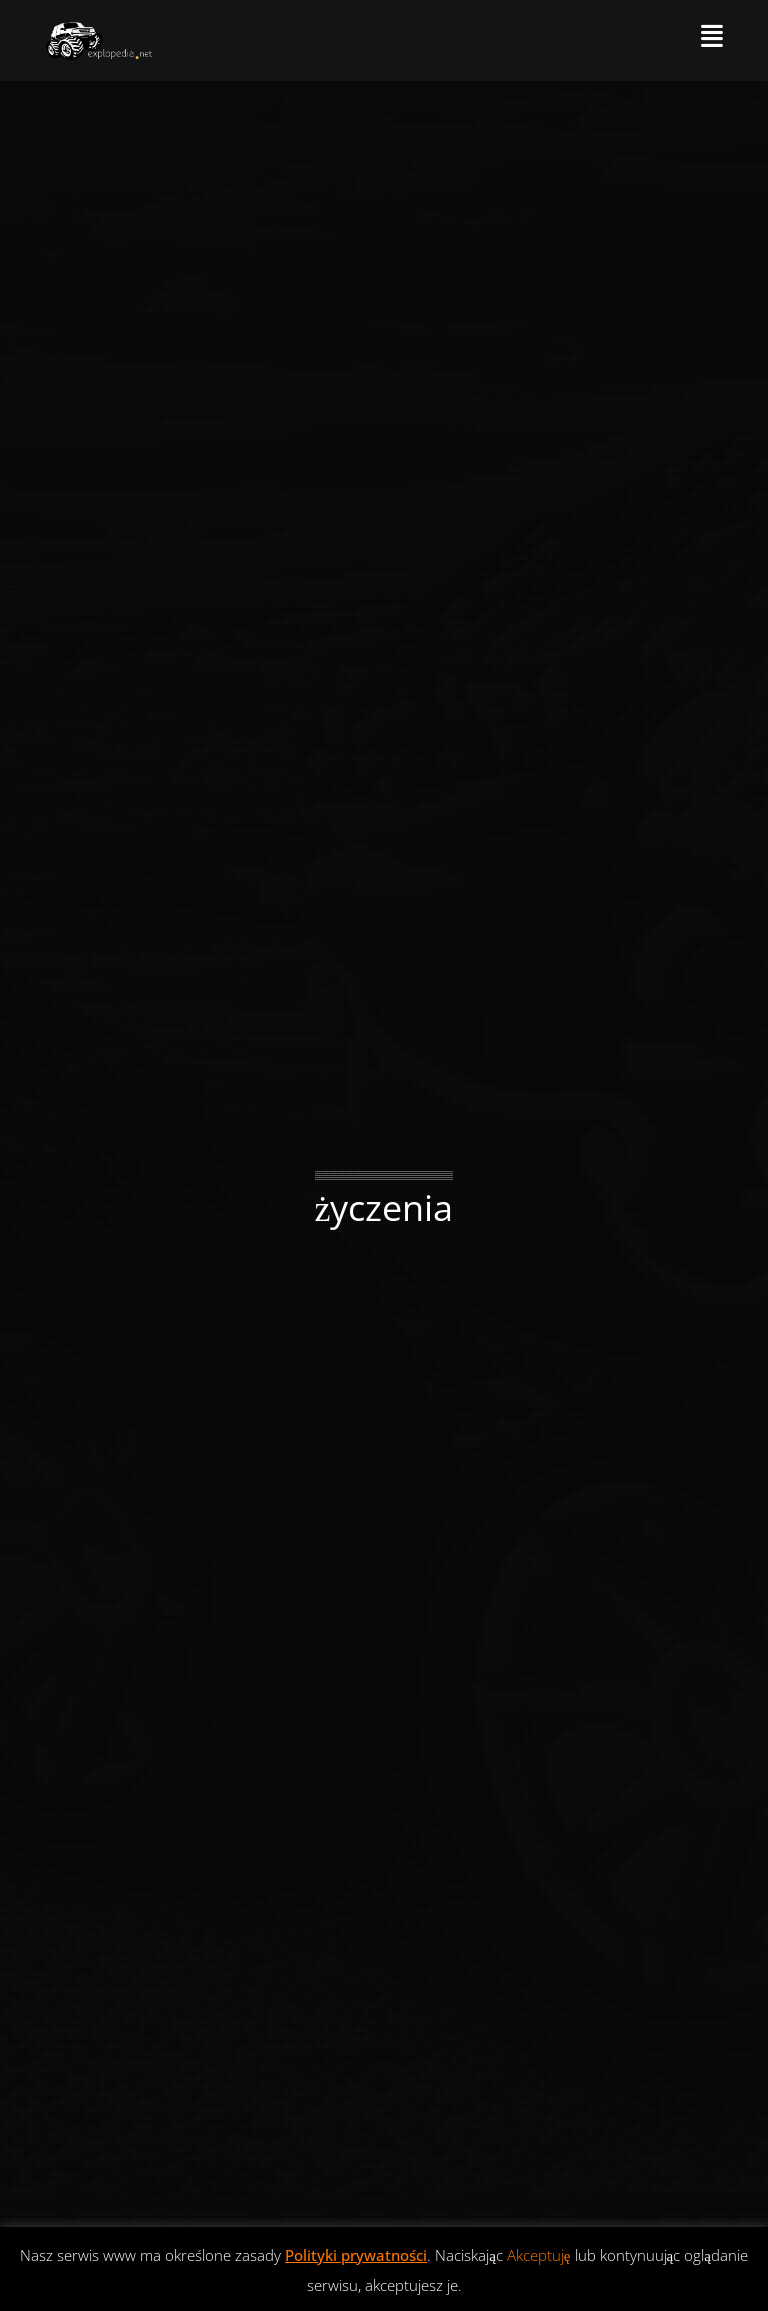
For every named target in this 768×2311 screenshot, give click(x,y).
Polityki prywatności (356, 2255)
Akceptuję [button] (539, 2255)
